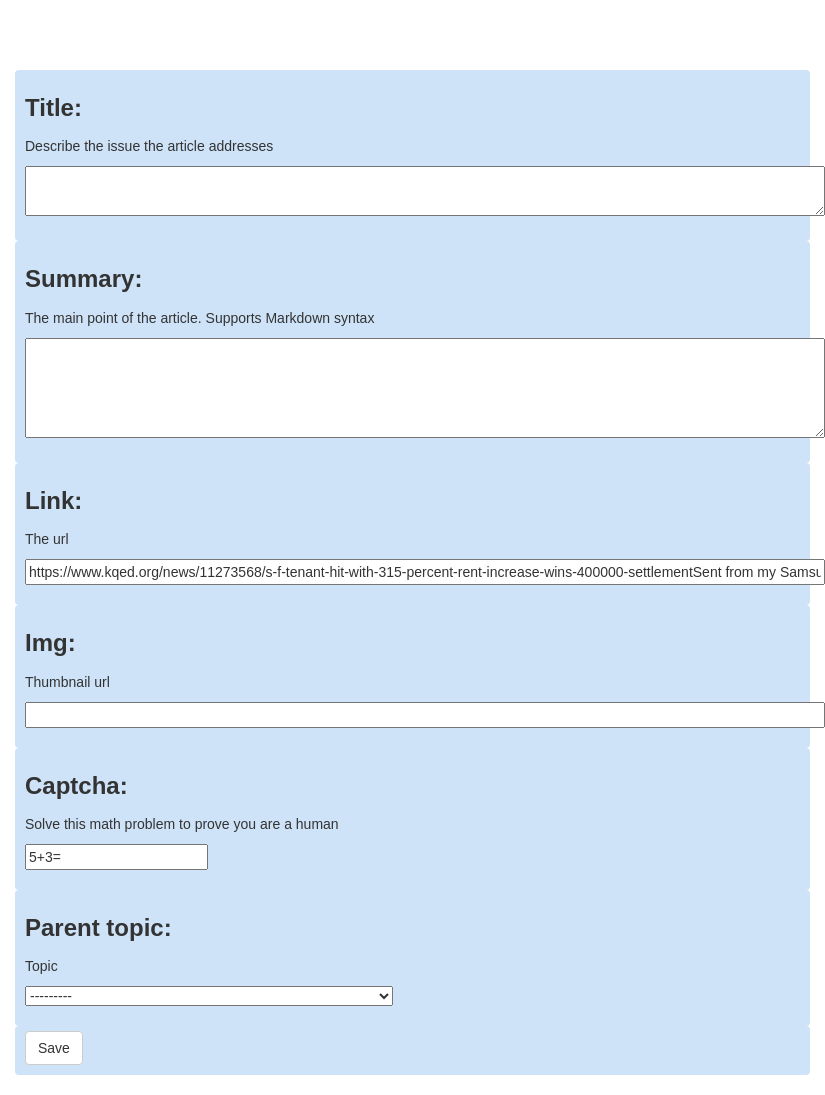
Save (54, 1048)
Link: (53, 501)
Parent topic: (98, 928)
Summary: (83, 279)
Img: (50, 643)
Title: (53, 108)
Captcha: (76, 786)
